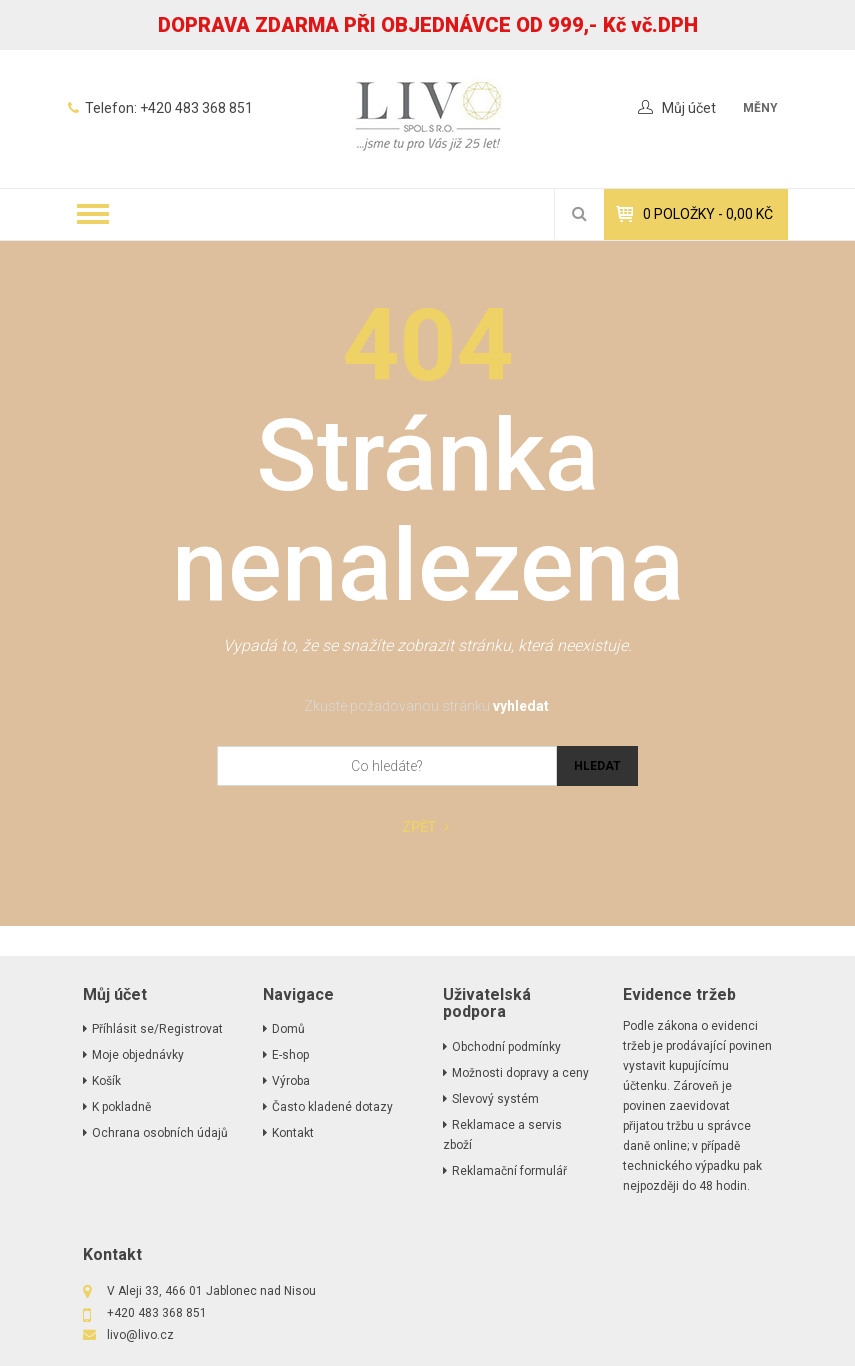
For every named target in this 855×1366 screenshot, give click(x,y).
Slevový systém (495, 1099)
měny (760, 108)
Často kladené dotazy (332, 1107)
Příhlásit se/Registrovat (157, 1029)
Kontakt (293, 1133)
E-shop (290, 1055)
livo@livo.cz (140, 1335)
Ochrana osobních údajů (160, 1133)
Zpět (425, 827)
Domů (288, 1029)
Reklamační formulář (509, 1171)
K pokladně (121, 1107)
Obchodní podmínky (506, 1047)
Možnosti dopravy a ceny (520, 1073)
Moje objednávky (138, 1055)
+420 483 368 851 (196, 108)
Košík (106, 1081)
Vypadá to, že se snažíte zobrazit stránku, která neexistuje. (427, 645)
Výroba (291, 1081)
